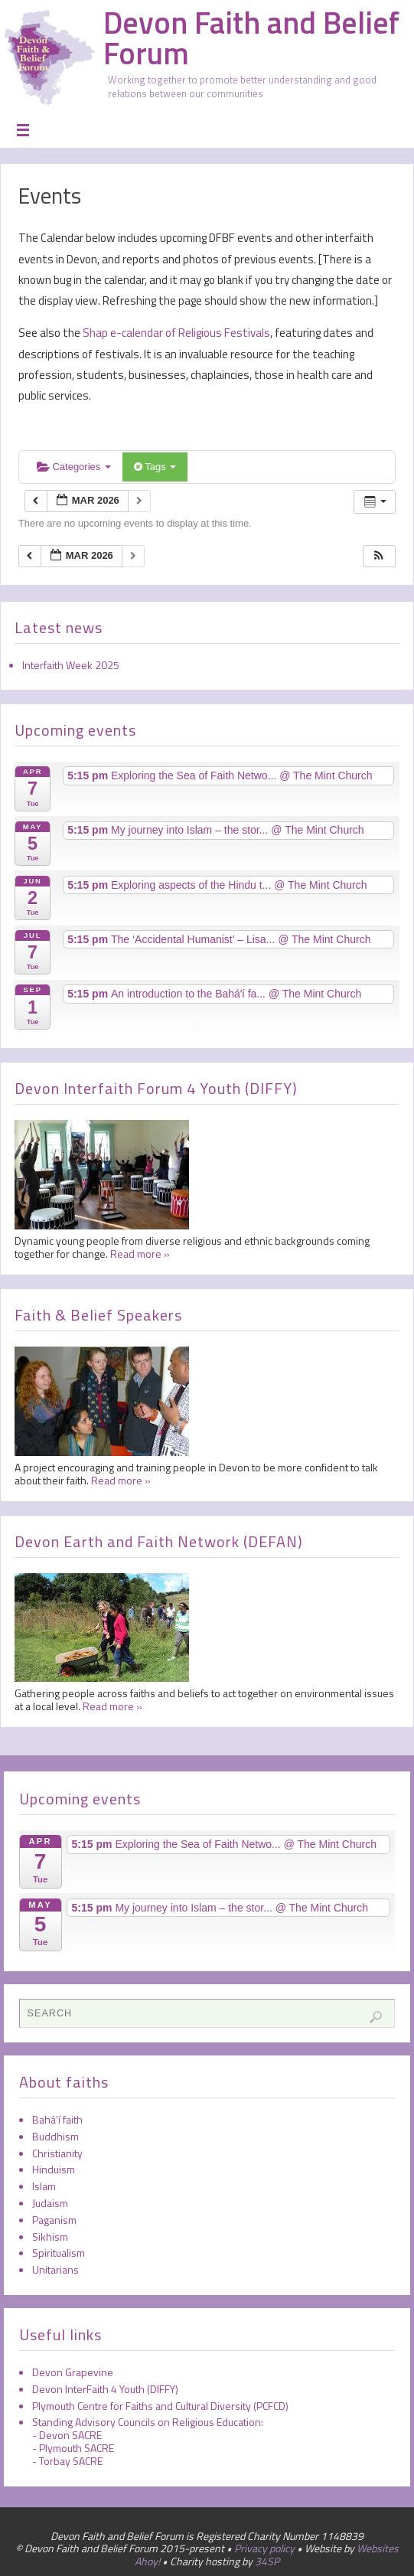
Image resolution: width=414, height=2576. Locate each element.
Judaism (50, 2203)
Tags (155, 466)
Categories (74, 466)
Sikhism (50, 2236)
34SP (267, 2561)
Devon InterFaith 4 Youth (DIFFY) (105, 2389)
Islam (44, 2186)
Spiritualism (58, 2253)
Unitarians (55, 2269)
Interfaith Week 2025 (70, 665)
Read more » (140, 1254)
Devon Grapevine (72, 2372)
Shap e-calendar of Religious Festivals (175, 332)
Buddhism (55, 2136)
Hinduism (53, 2169)
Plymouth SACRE (76, 2448)
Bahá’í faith (57, 2119)
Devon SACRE (70, 2435)
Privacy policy (264, 2548)
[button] (378, 556)
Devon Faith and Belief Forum (251, 38)
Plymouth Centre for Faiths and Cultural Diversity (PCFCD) (160, 2406)
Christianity (57, 2153)
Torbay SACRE (71, 2461)
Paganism (54, 2220)
